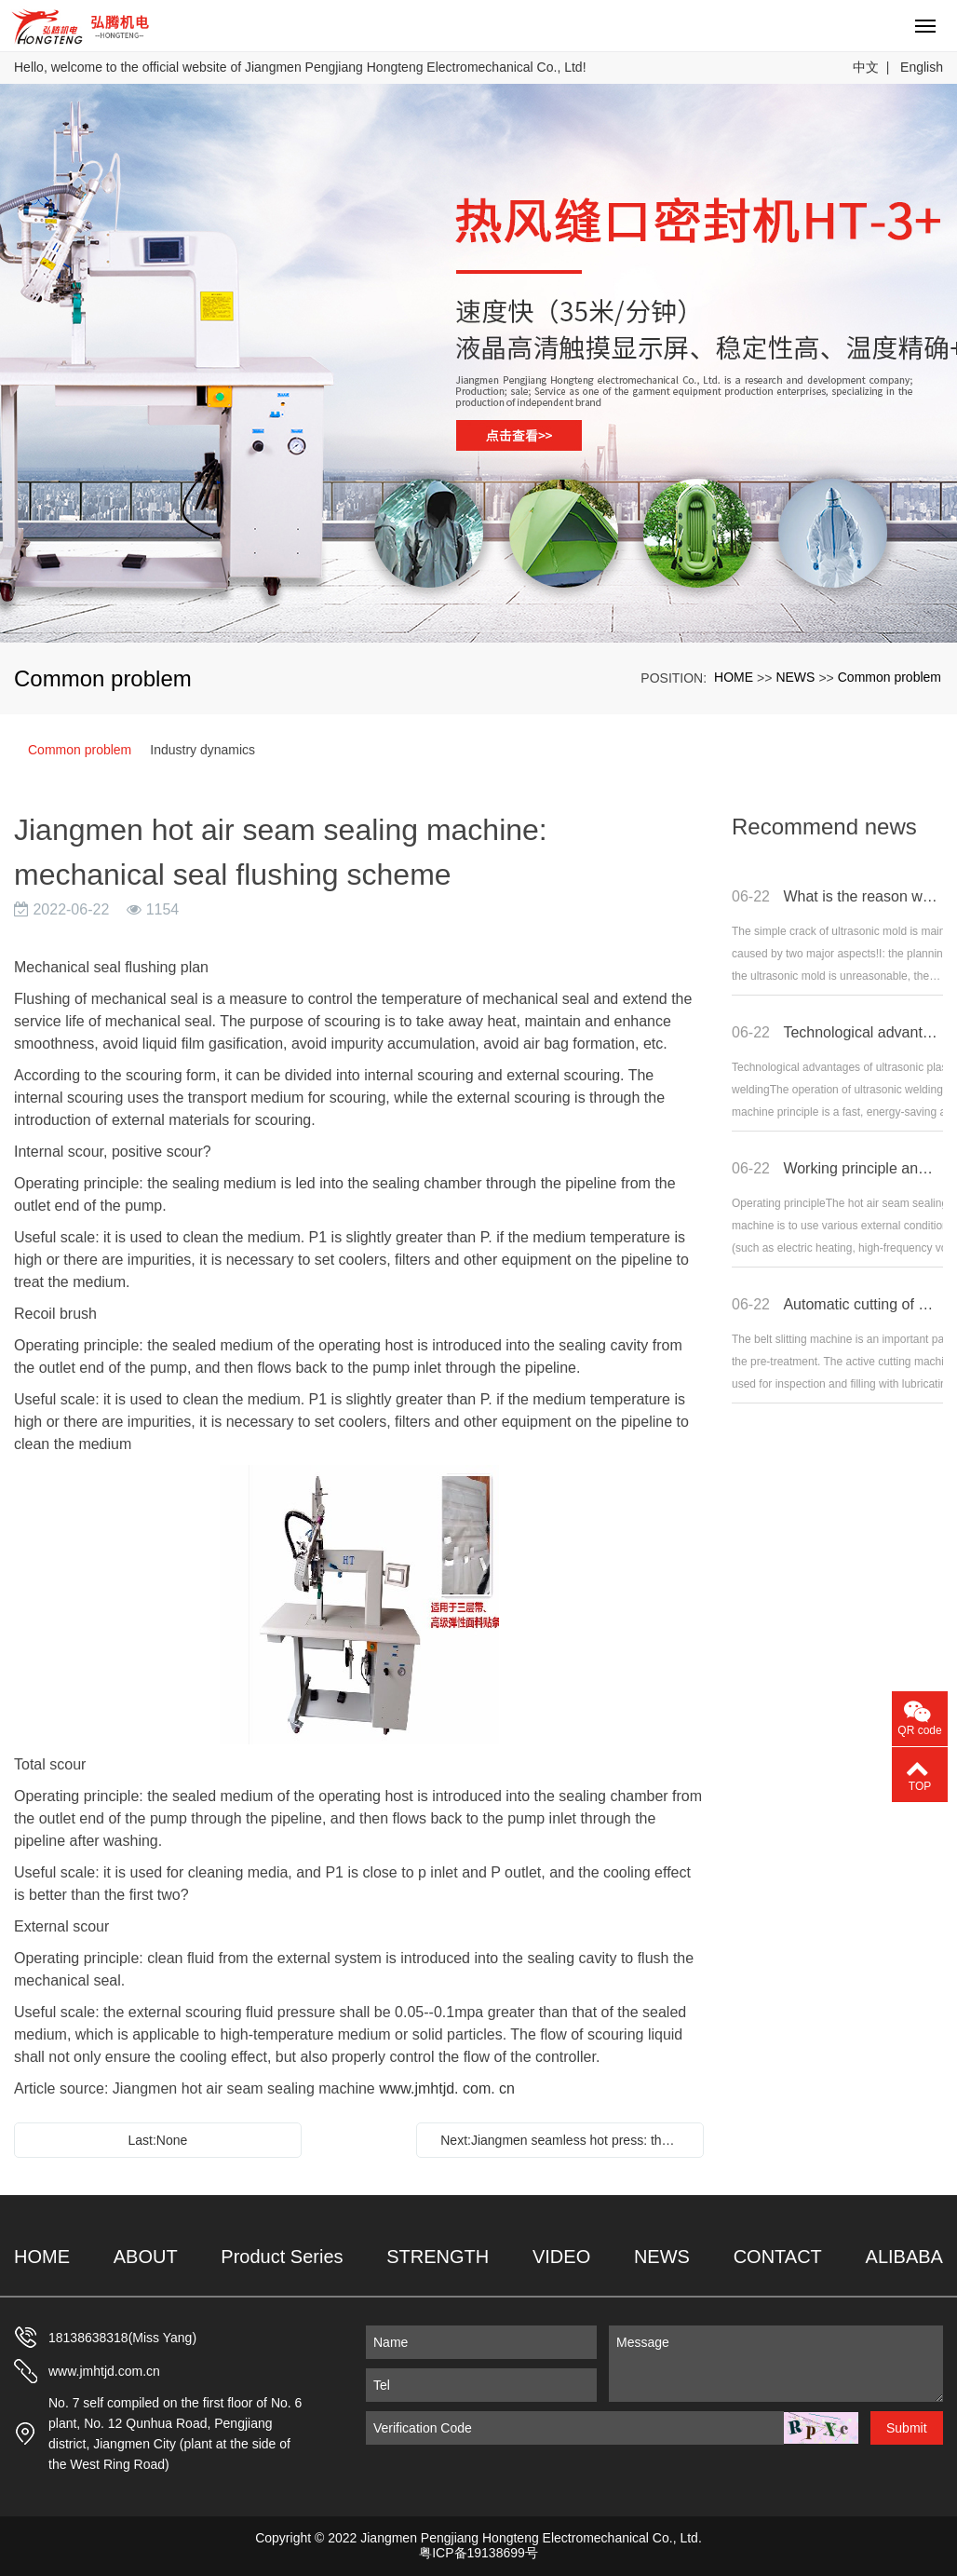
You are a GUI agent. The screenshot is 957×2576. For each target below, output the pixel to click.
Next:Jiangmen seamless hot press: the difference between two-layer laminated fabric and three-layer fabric (564, 2140)
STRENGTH (437, 2256)
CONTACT (778, 2256)
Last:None (157, 2140)
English (921, 67)
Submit (906, 2427)
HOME (733, 677)
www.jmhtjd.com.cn (104, 2371)
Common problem (889, 677)
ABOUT (146, 2256)
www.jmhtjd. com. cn (447, 2088)
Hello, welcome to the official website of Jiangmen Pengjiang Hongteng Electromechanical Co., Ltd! (300, 67)
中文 (866, 67)
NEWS (795, 677)
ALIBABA (904, 2256)
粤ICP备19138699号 (478, 2552)
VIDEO (561, 2256)
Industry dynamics (202, 749)
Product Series (282, 2256)
